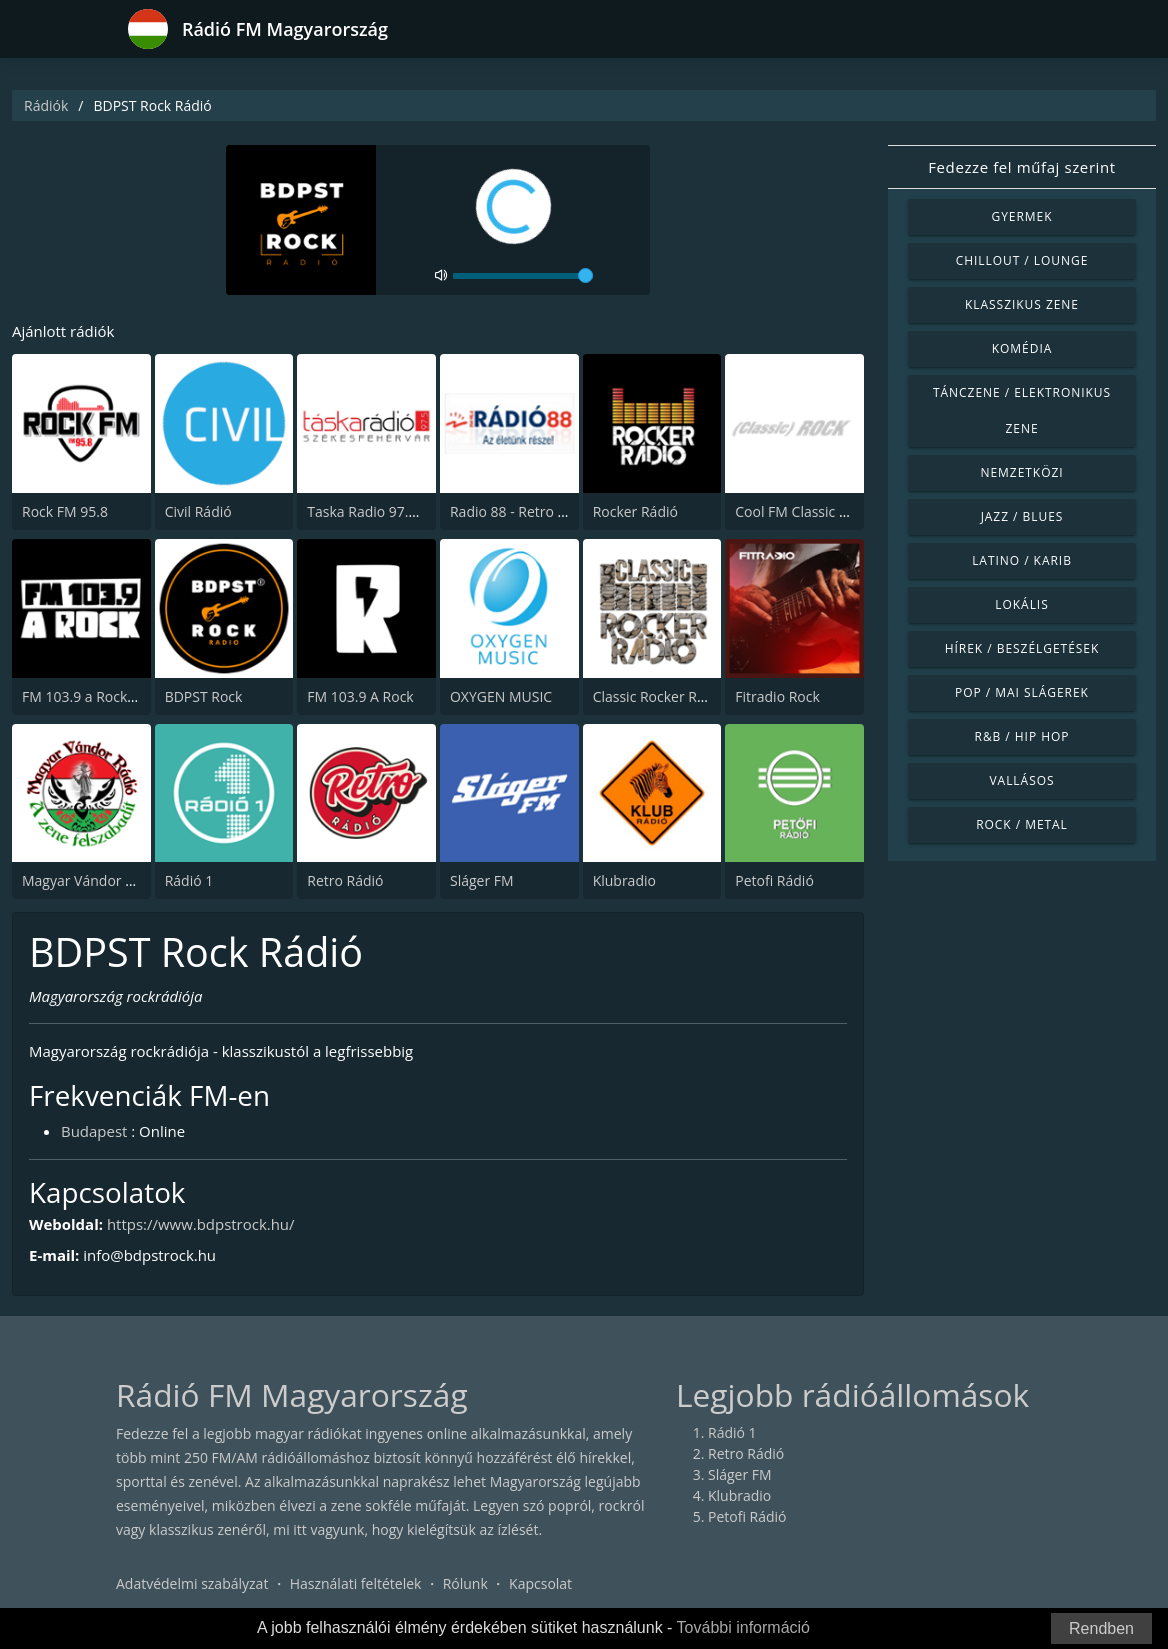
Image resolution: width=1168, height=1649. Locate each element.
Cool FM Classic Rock (802, 511)
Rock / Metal (1022, 824)
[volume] (523, 276)
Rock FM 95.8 (65, 511)
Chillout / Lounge (1022, 260)
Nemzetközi (1021, 472)
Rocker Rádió (635, 511)
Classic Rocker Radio (659, 696)
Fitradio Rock (777, 696)
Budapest (94, 1131)
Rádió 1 (189, 880)
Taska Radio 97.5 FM (373, 511)
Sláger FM (482, 880)
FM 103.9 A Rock (360, 696)
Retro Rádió (345, 880)
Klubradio (624, 880)
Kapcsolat (540, 1583)
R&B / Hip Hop (1022, 736)
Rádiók (46, 105)
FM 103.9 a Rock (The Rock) (110, 696)
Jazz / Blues (1022, 516)
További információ (743, 1627)
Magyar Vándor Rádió (92, 880)
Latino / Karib (1022, 560)
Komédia (1022, 348)
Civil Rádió (198, 511)
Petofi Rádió (774, 880)
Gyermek (1021, 216)
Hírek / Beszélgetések (1022, 648)
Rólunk (465, 1583)
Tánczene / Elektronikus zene (1022, 410)
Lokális (1021, 604)
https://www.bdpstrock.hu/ (201, 1224)
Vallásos (1021, 780)
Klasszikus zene (1022, 304)
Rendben (1101, 1628)
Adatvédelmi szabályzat (192, 1583)
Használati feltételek (356, 1583)
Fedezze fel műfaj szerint (1022, 167)
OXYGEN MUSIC (501, 696)
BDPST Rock (204, 696)
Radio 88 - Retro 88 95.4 (527, 511)
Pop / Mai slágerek (1022, 692)
